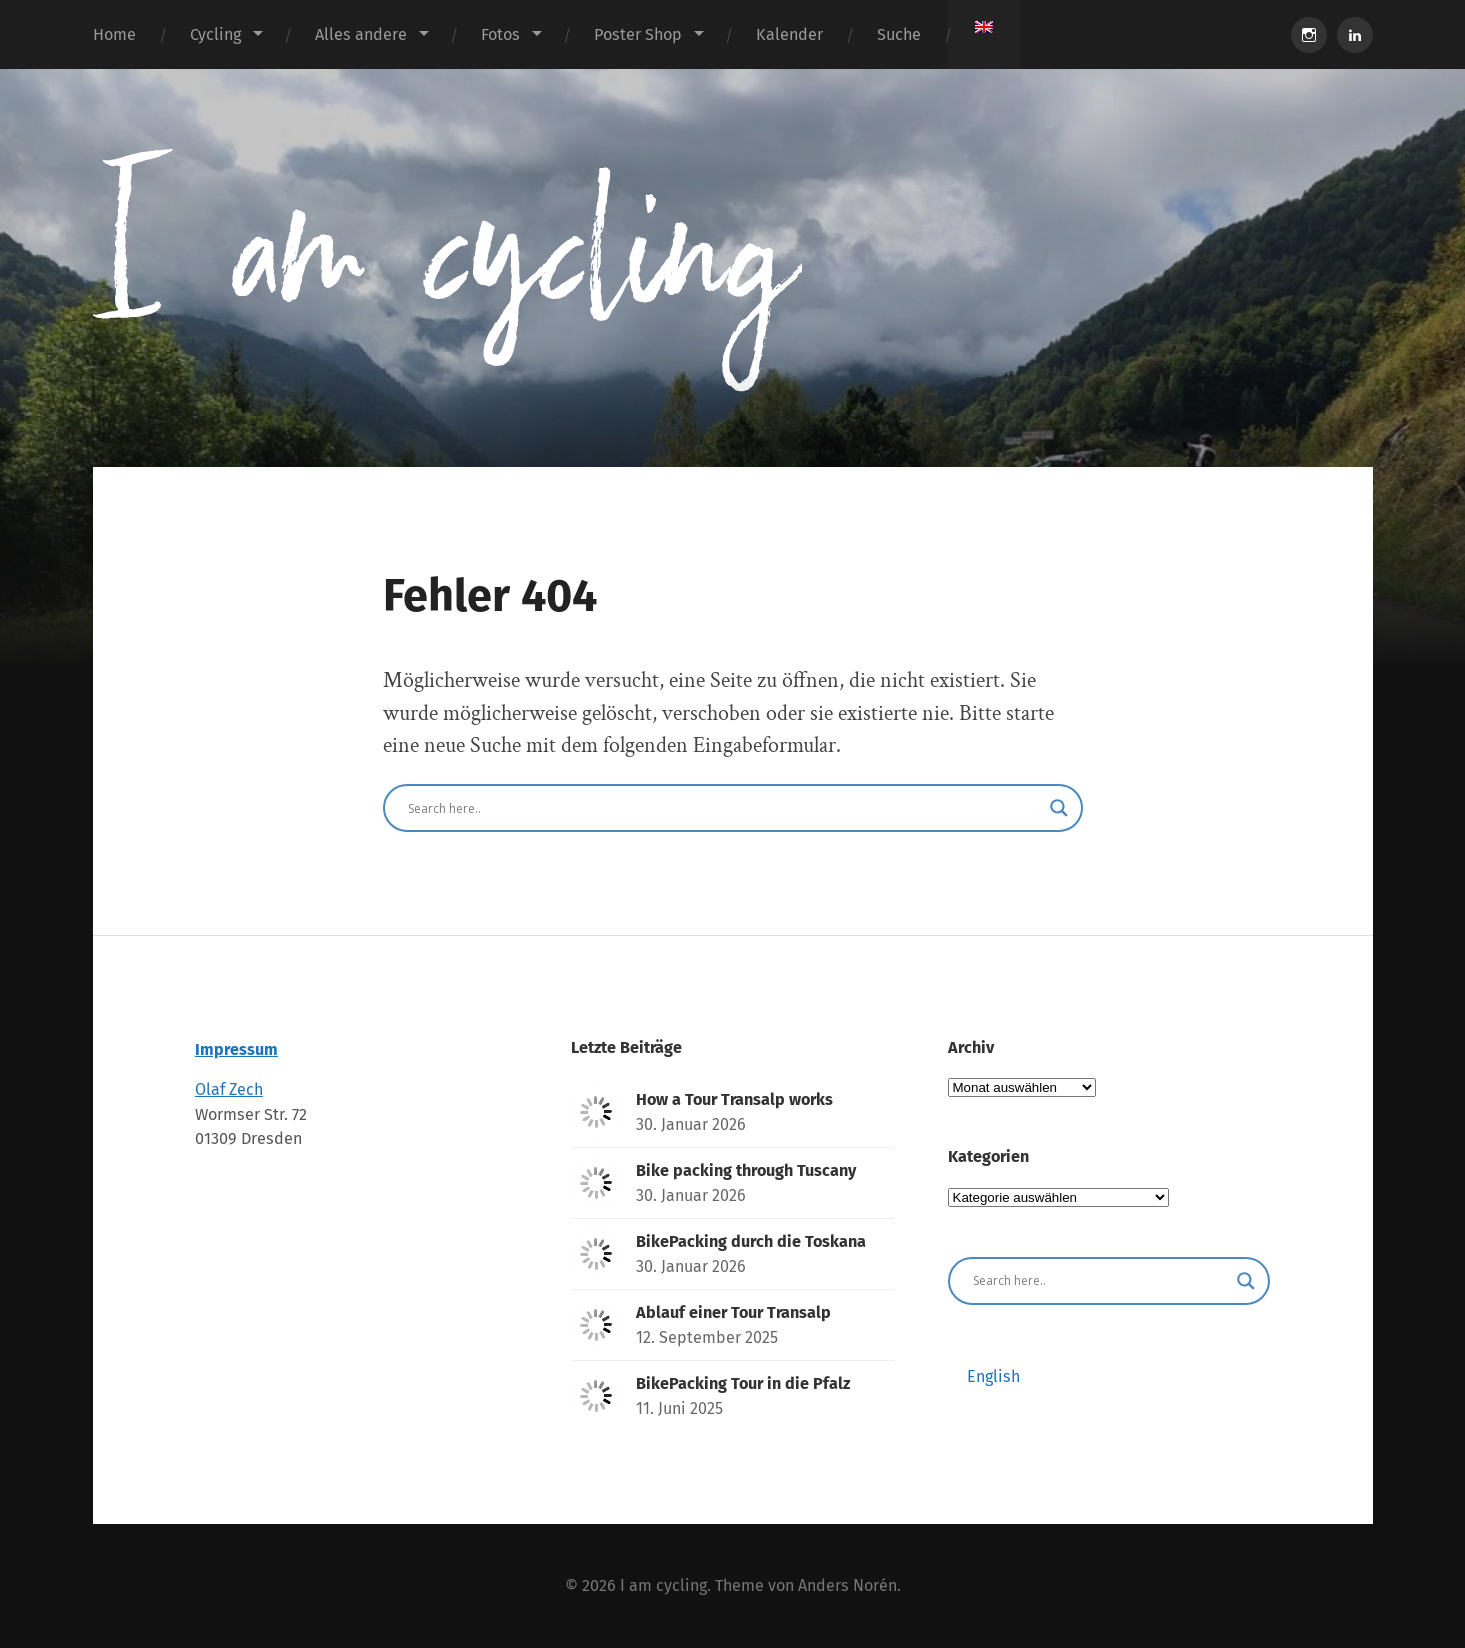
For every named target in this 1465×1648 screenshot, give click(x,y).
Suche (899, 34)
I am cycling (663, 1585)
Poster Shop (638, 34)
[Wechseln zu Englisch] (984, 27)
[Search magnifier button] (1059, 808)
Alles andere (361, 34)
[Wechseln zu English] (993, 1377)
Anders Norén (847, 1585)
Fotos (500, 34)
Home (114, 34)
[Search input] (724, 808)
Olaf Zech (229, 1089)
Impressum (236, 1049)
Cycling (215, 34)
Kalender (789, 34)
